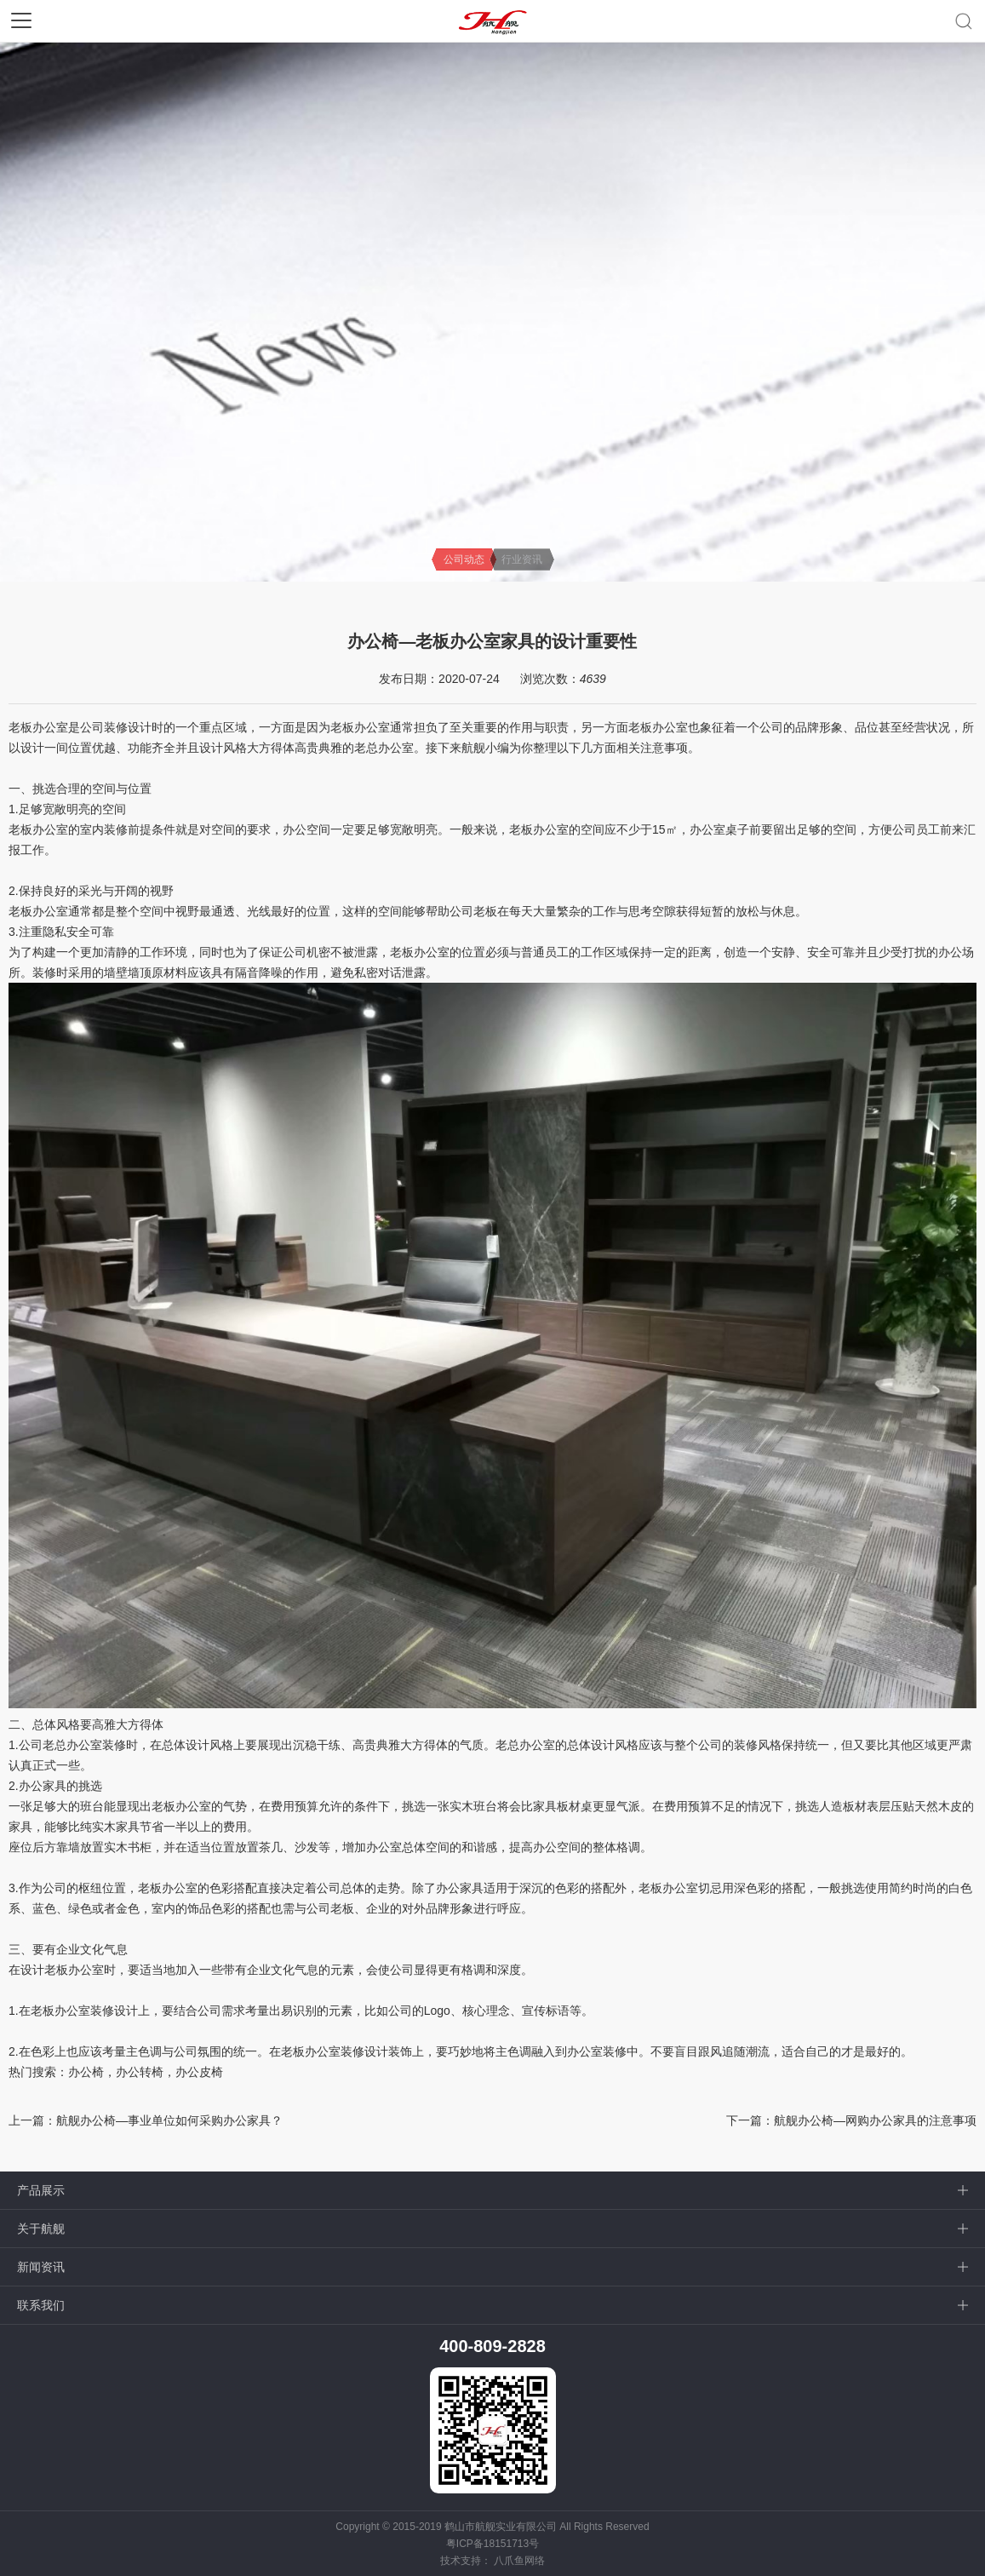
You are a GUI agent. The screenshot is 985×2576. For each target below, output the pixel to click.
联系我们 (41, 2305)
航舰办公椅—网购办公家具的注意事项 (875, 2120)
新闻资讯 (41, 2267)
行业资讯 (521, 559)
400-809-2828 (492, 2346)
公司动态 (464, 559)
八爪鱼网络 (519, 2561)
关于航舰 (41, 2228)
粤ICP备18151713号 (492, 2544)
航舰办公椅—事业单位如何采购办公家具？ (169, 2120)
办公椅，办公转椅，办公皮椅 (145, 2072)
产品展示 (41, 2190)
